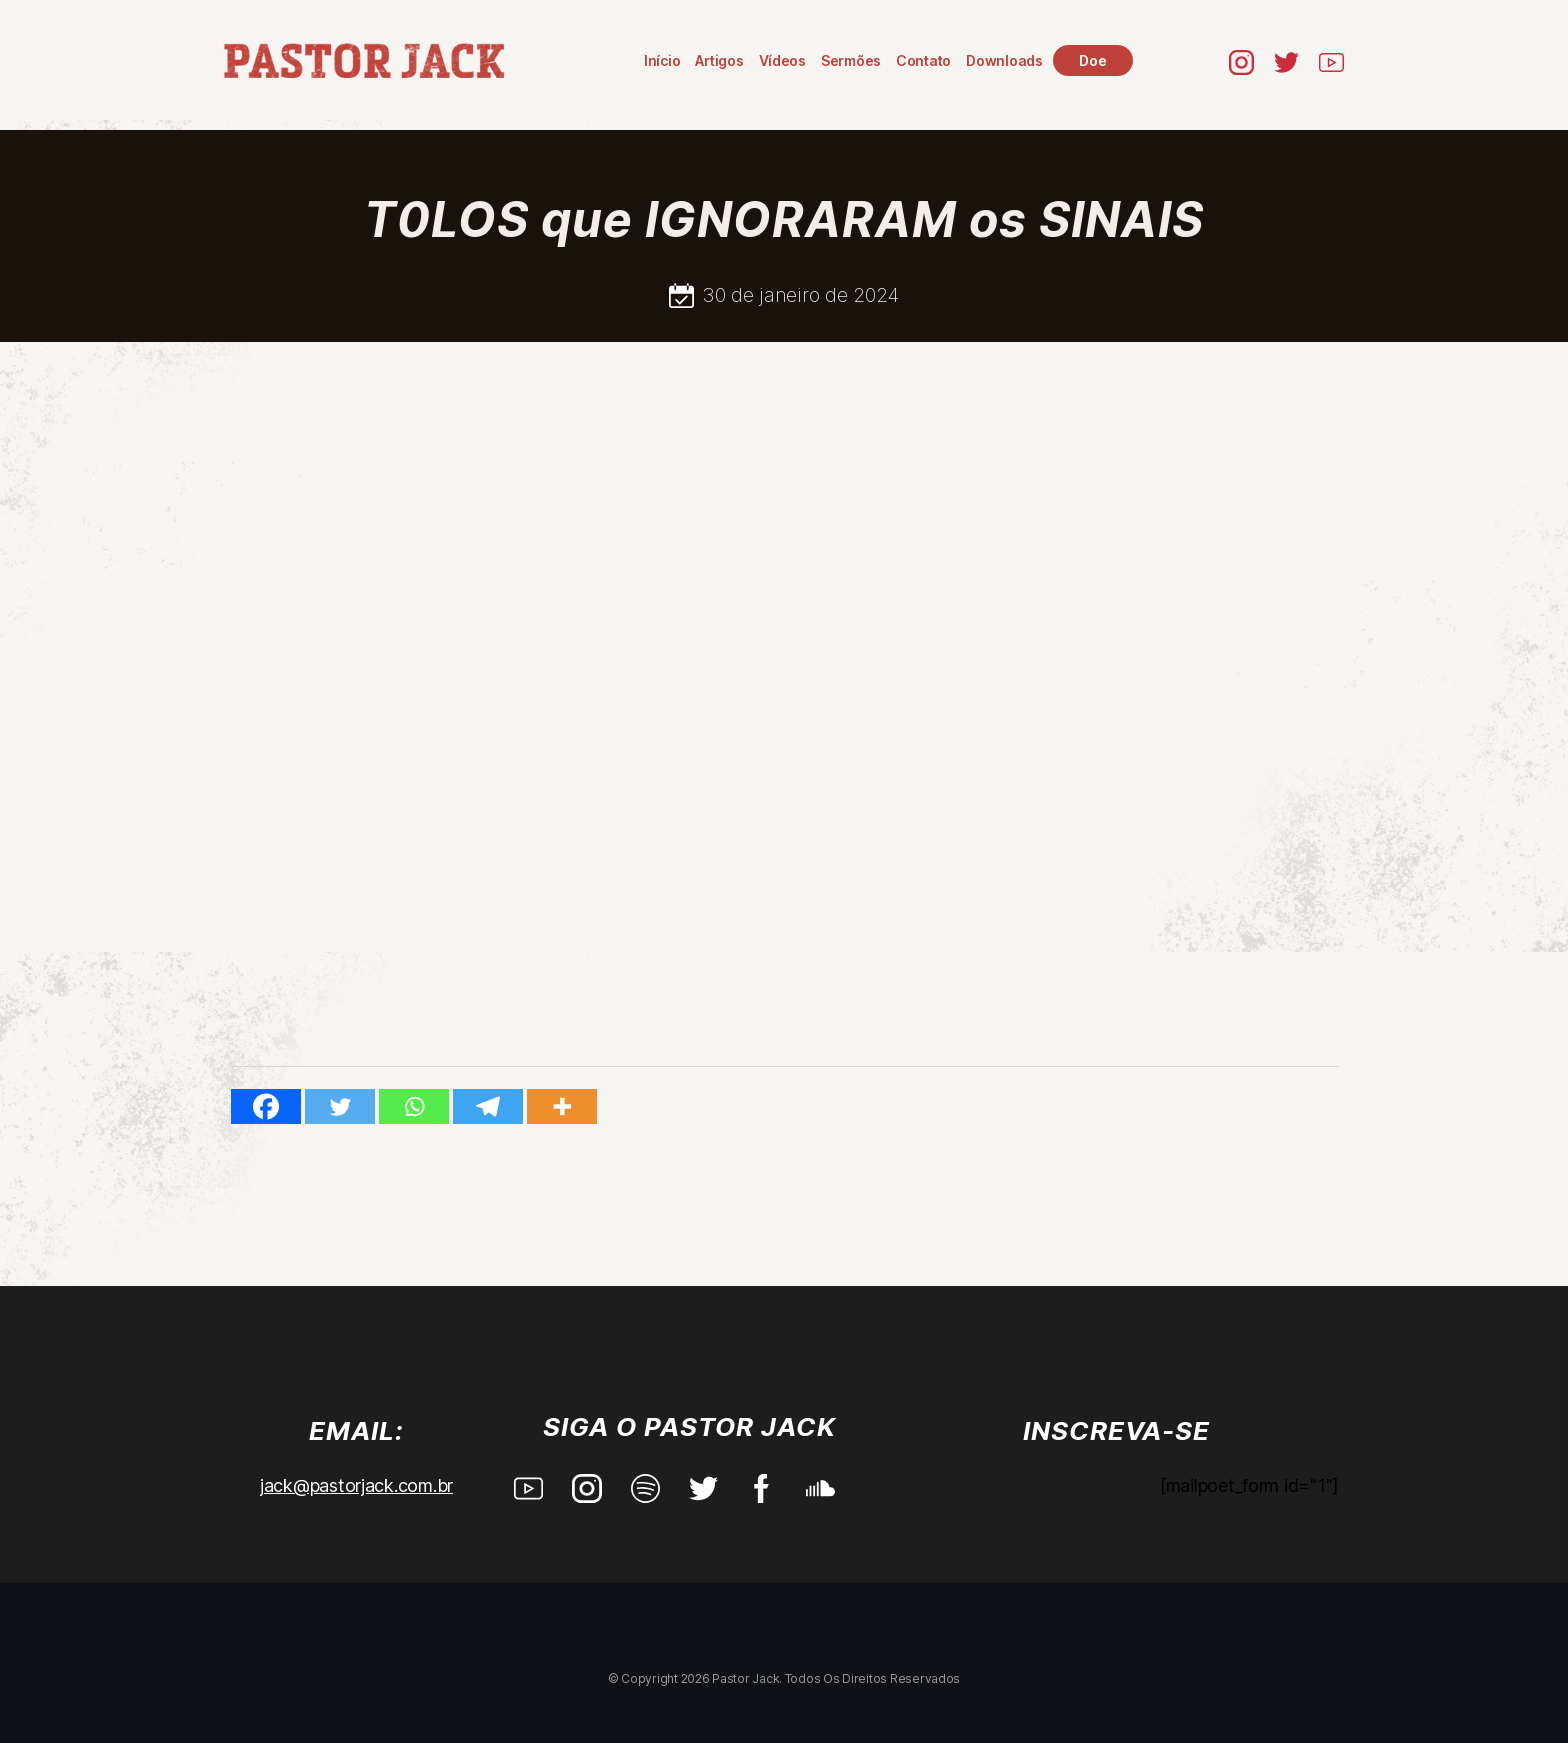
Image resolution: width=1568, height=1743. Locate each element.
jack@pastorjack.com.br (356, 1485)
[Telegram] (488, 1106)
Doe (1092, 60)
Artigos (719, 60)
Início (662, 60)
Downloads (1004, 60)
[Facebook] (266, 1106)
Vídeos (782, 60)
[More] (562, 1106)
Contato (923, 60)
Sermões (851, 60)
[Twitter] (340, 1106)
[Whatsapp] (414, 1106)
